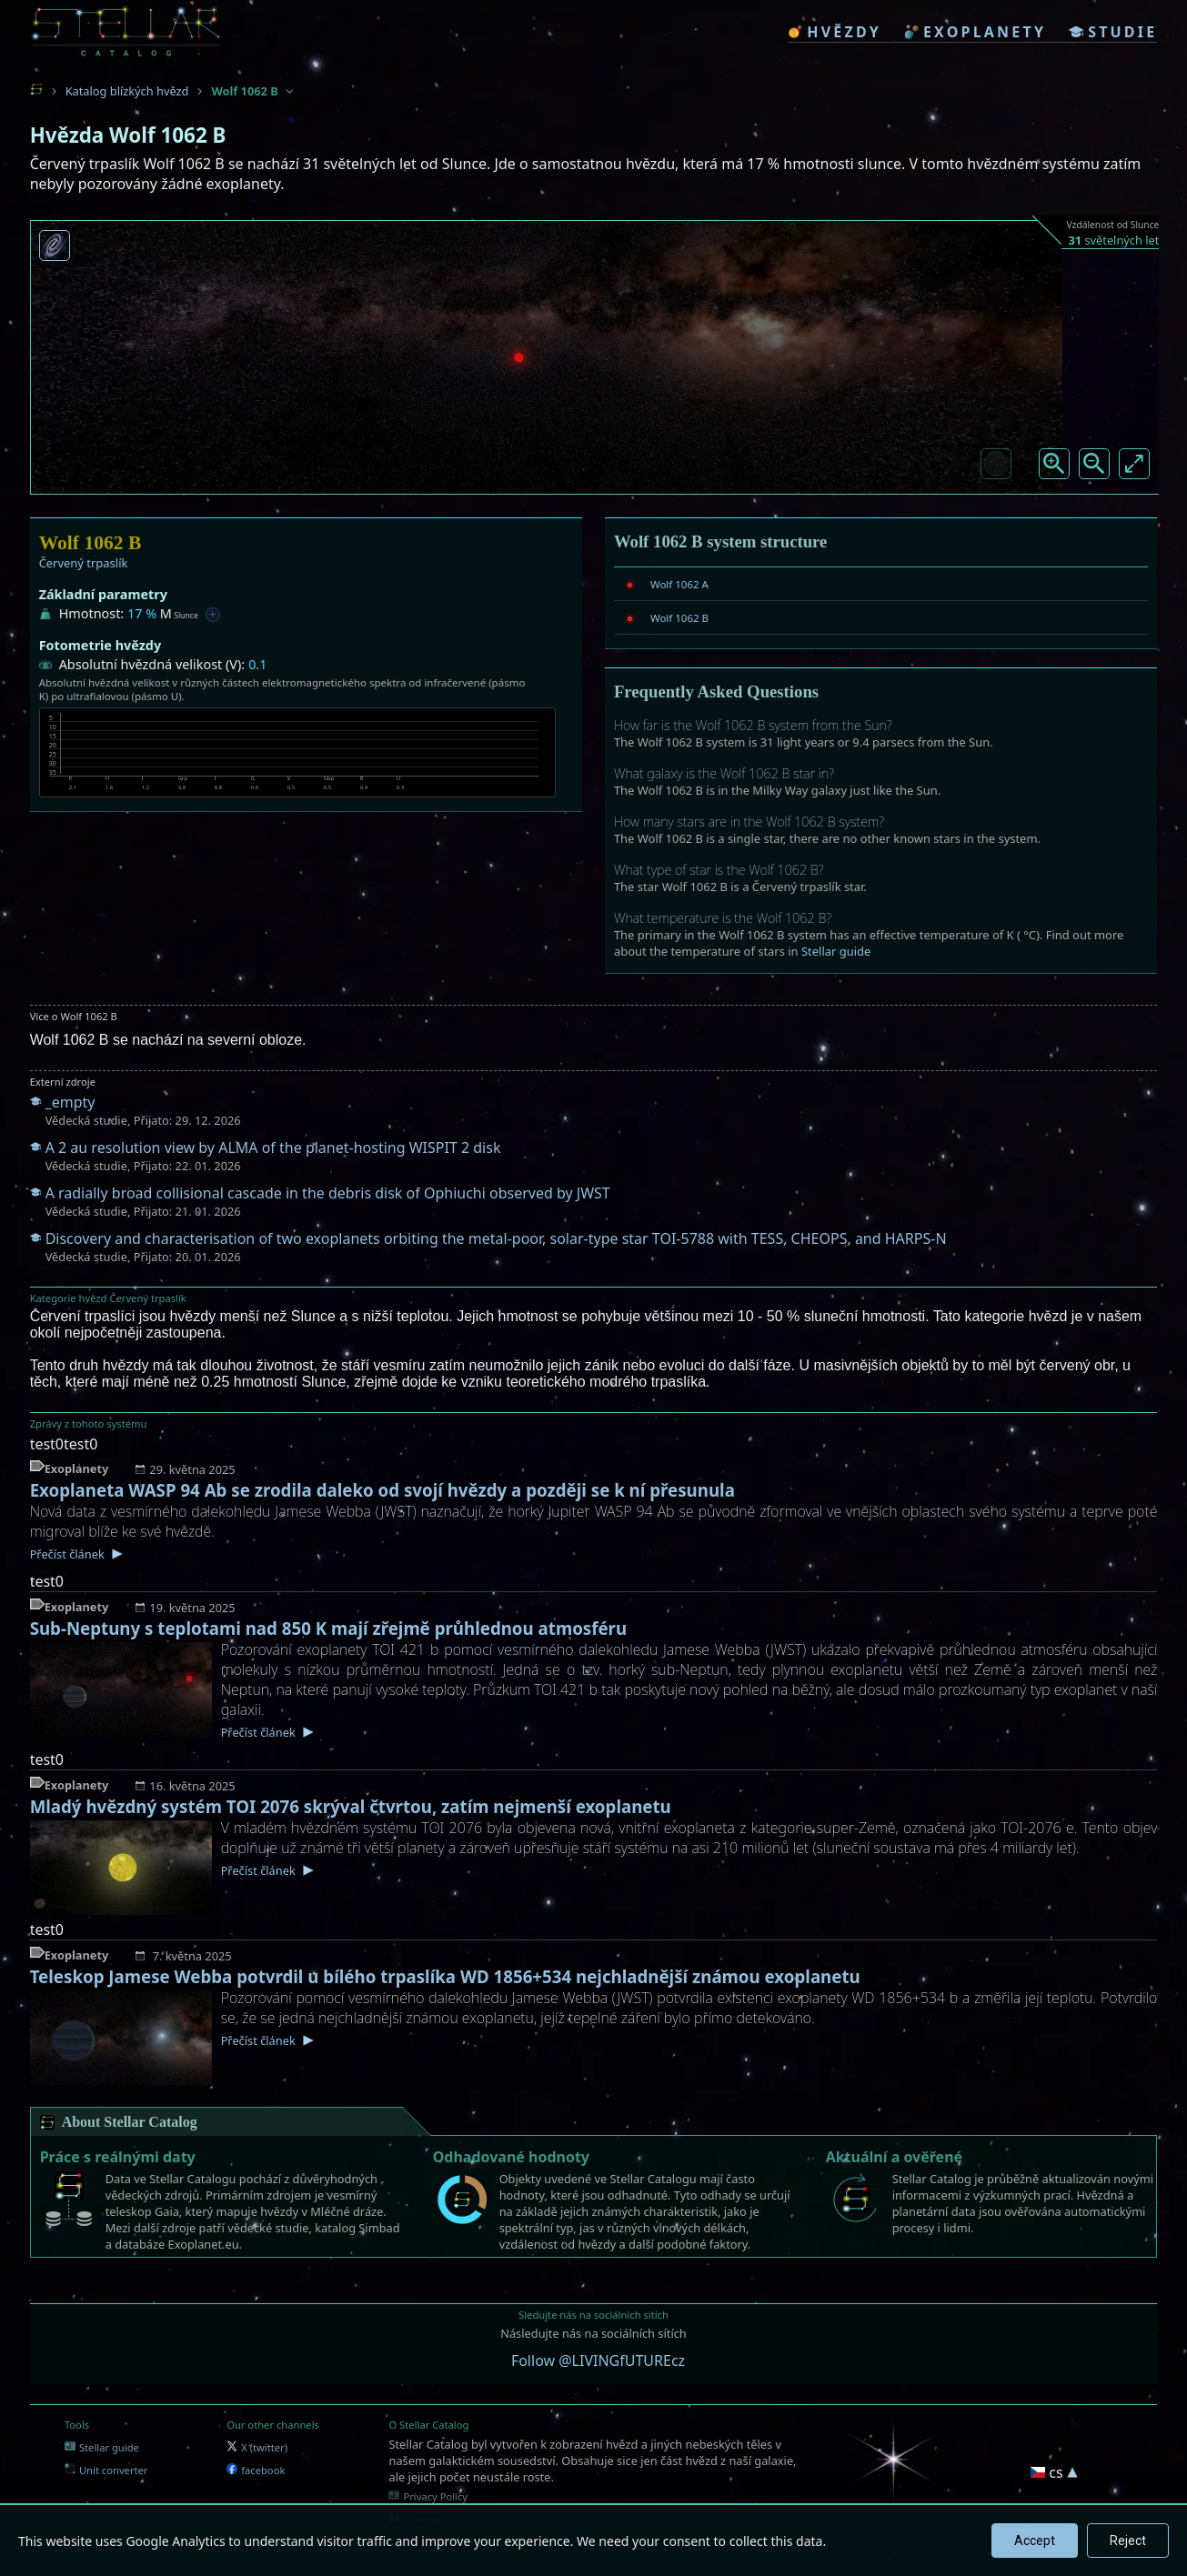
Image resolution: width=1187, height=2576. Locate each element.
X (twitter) (256, 2447)
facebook (255, 2470)
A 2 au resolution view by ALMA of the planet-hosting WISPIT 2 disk (273, 1148)
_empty (70, 1102)
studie (1113, 32)
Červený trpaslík (83, 563)
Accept (1034, 2540)
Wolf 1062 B (679, 618)
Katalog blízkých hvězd (127, 91)
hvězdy (834, 32)
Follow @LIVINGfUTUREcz (598, 2360)
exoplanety (975, 32)
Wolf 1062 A (679, 584)
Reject (1128, 2540)
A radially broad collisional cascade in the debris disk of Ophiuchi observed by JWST (327, 1193)
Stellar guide (835, 951)
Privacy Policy (428, 2496)
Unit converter (106, 2470)
